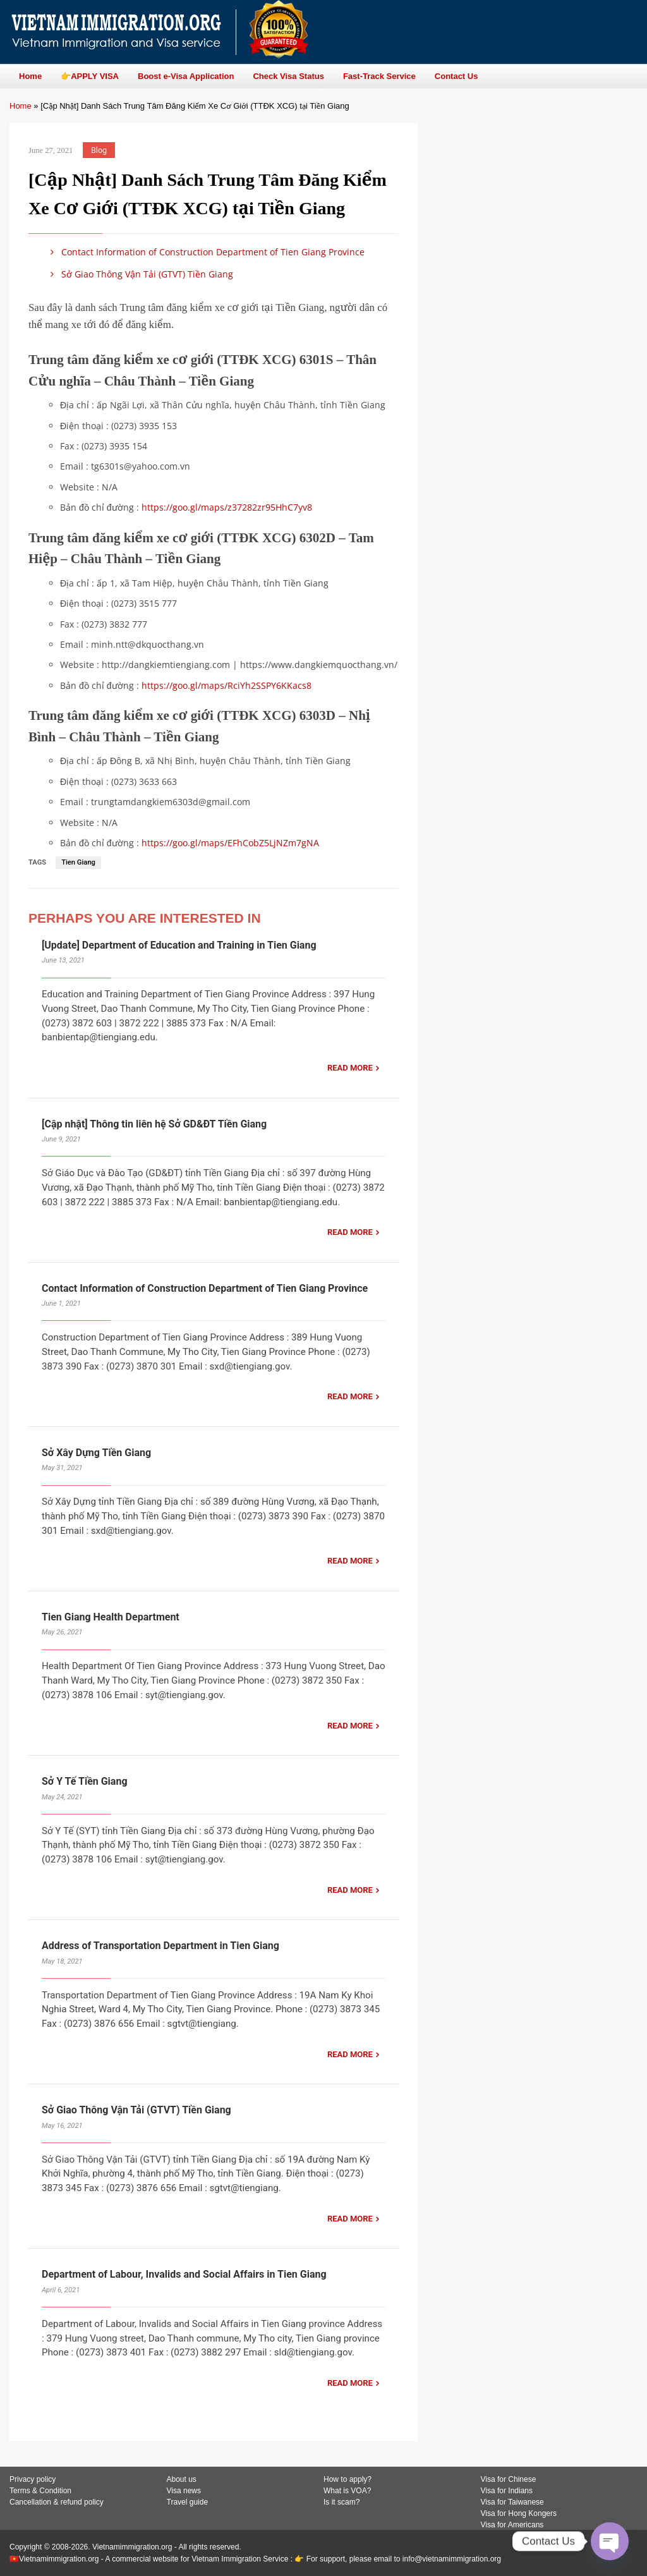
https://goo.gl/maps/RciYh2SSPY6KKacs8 (226, 685)
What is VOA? (347, 2490)
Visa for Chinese (508, 2479)
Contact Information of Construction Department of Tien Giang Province (205, 252)
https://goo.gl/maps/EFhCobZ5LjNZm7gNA (230, 843)
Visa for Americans (512, 2524)
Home (20, 106)
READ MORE (350, 1067)
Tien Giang (78, 862)
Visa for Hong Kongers (519, 2513)
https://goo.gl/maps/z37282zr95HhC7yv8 (227, 507)
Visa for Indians (507, 2490)
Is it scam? (342, 2502)
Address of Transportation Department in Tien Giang (160, 1946)
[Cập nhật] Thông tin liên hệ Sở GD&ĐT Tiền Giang (154, 1124)
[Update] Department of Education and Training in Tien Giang (179, 945)
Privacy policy (32, 2479)
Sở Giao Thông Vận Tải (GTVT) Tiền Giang (139, 274)
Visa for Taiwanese (512, 2502)
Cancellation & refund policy (56, 2502)
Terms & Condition (40, 2490)
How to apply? (348, 2479)
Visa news (184, 2490)
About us (182, 2479)
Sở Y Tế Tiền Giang (85, 1781)
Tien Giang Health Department (110, 1617)
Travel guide (188, 2502)
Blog (99, 150)
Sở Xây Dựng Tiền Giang (96, 1453)
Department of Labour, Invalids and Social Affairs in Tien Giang (184, 2274)
